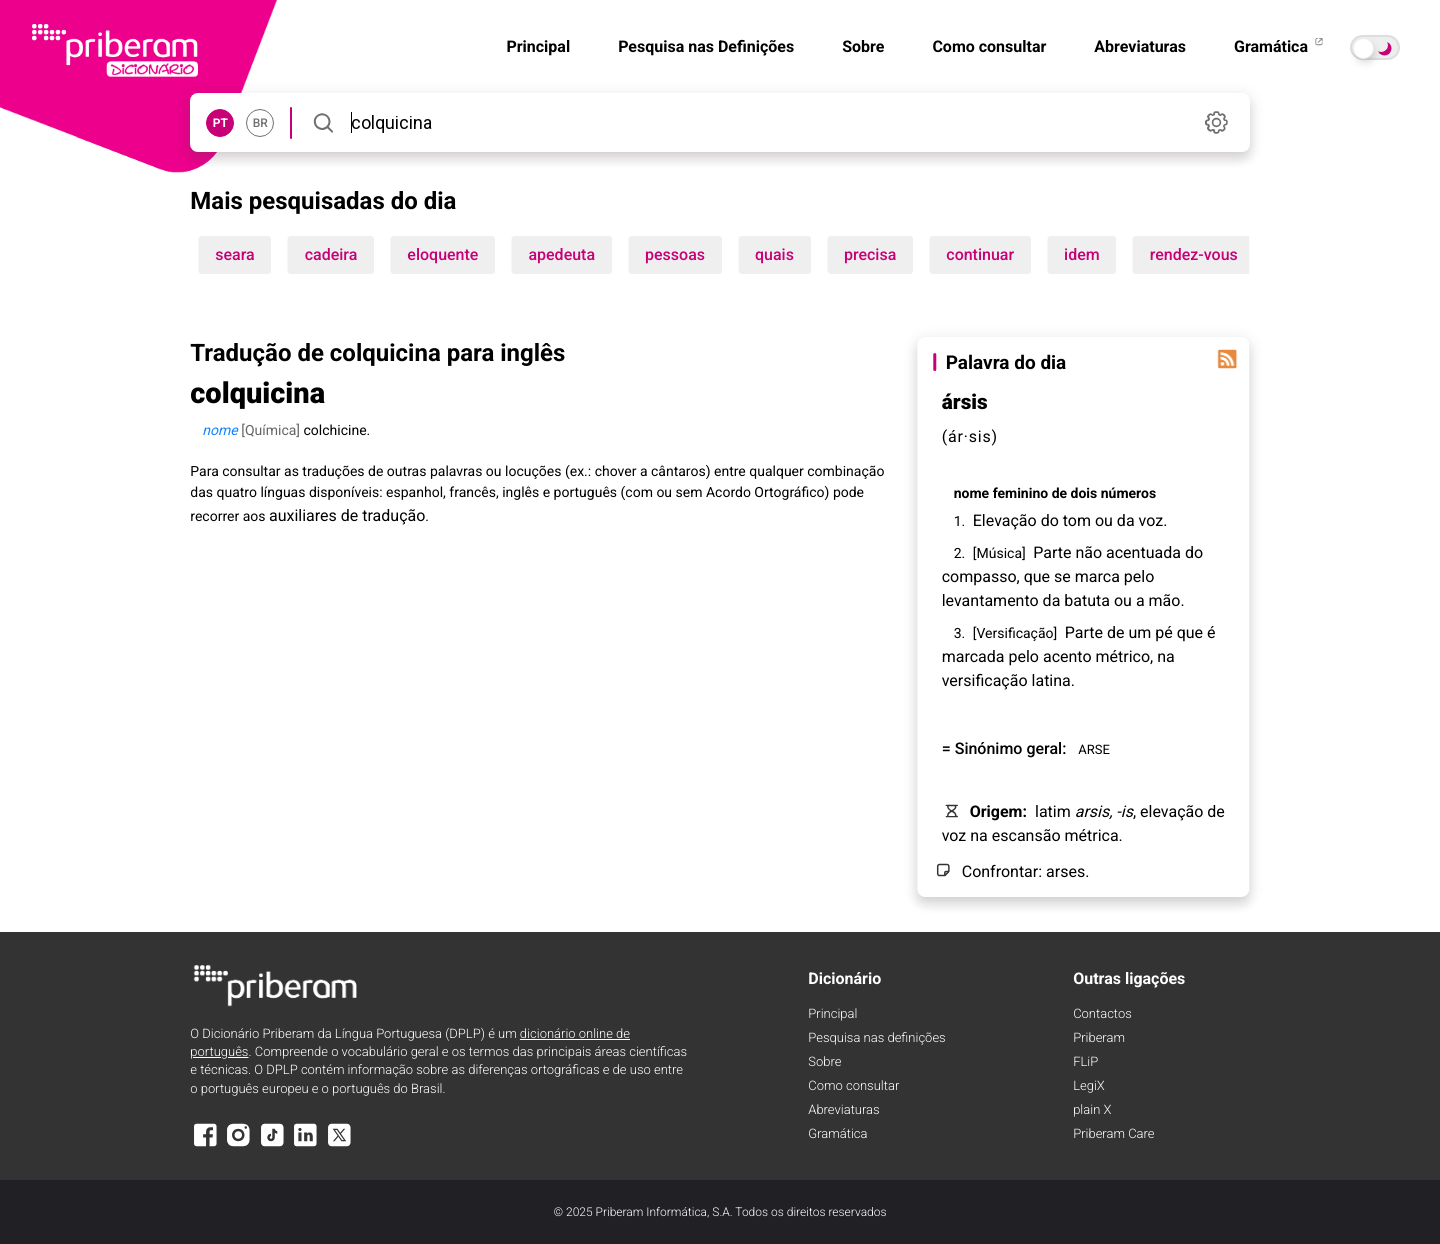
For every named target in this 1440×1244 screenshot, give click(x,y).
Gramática (1280, 46)
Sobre (863, 46)
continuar (980, 254)
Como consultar (989, 46)
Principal (538, 46)
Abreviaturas (1140, 46)
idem (1082, 254)
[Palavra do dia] (1228, 359)
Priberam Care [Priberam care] (1113, 1134)
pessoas (675, 254)
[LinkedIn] (306, 1144)
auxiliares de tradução (347, 515)
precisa (870, 254)
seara (234, 254)
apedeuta (561, 254)
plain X (1092, 1110)
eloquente (442, 254)
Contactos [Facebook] (1102, 1014)
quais (774, 254)
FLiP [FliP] (1085, 1062)
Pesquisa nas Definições (706, 46)
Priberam (1099, 1038)
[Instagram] (239, 1144)
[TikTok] (272, 1144)
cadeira (331, 254)
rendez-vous (1194, 254)
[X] (339, 1144)
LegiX (1089, 1086)
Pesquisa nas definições (876, 1038)
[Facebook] (205, 1144)
